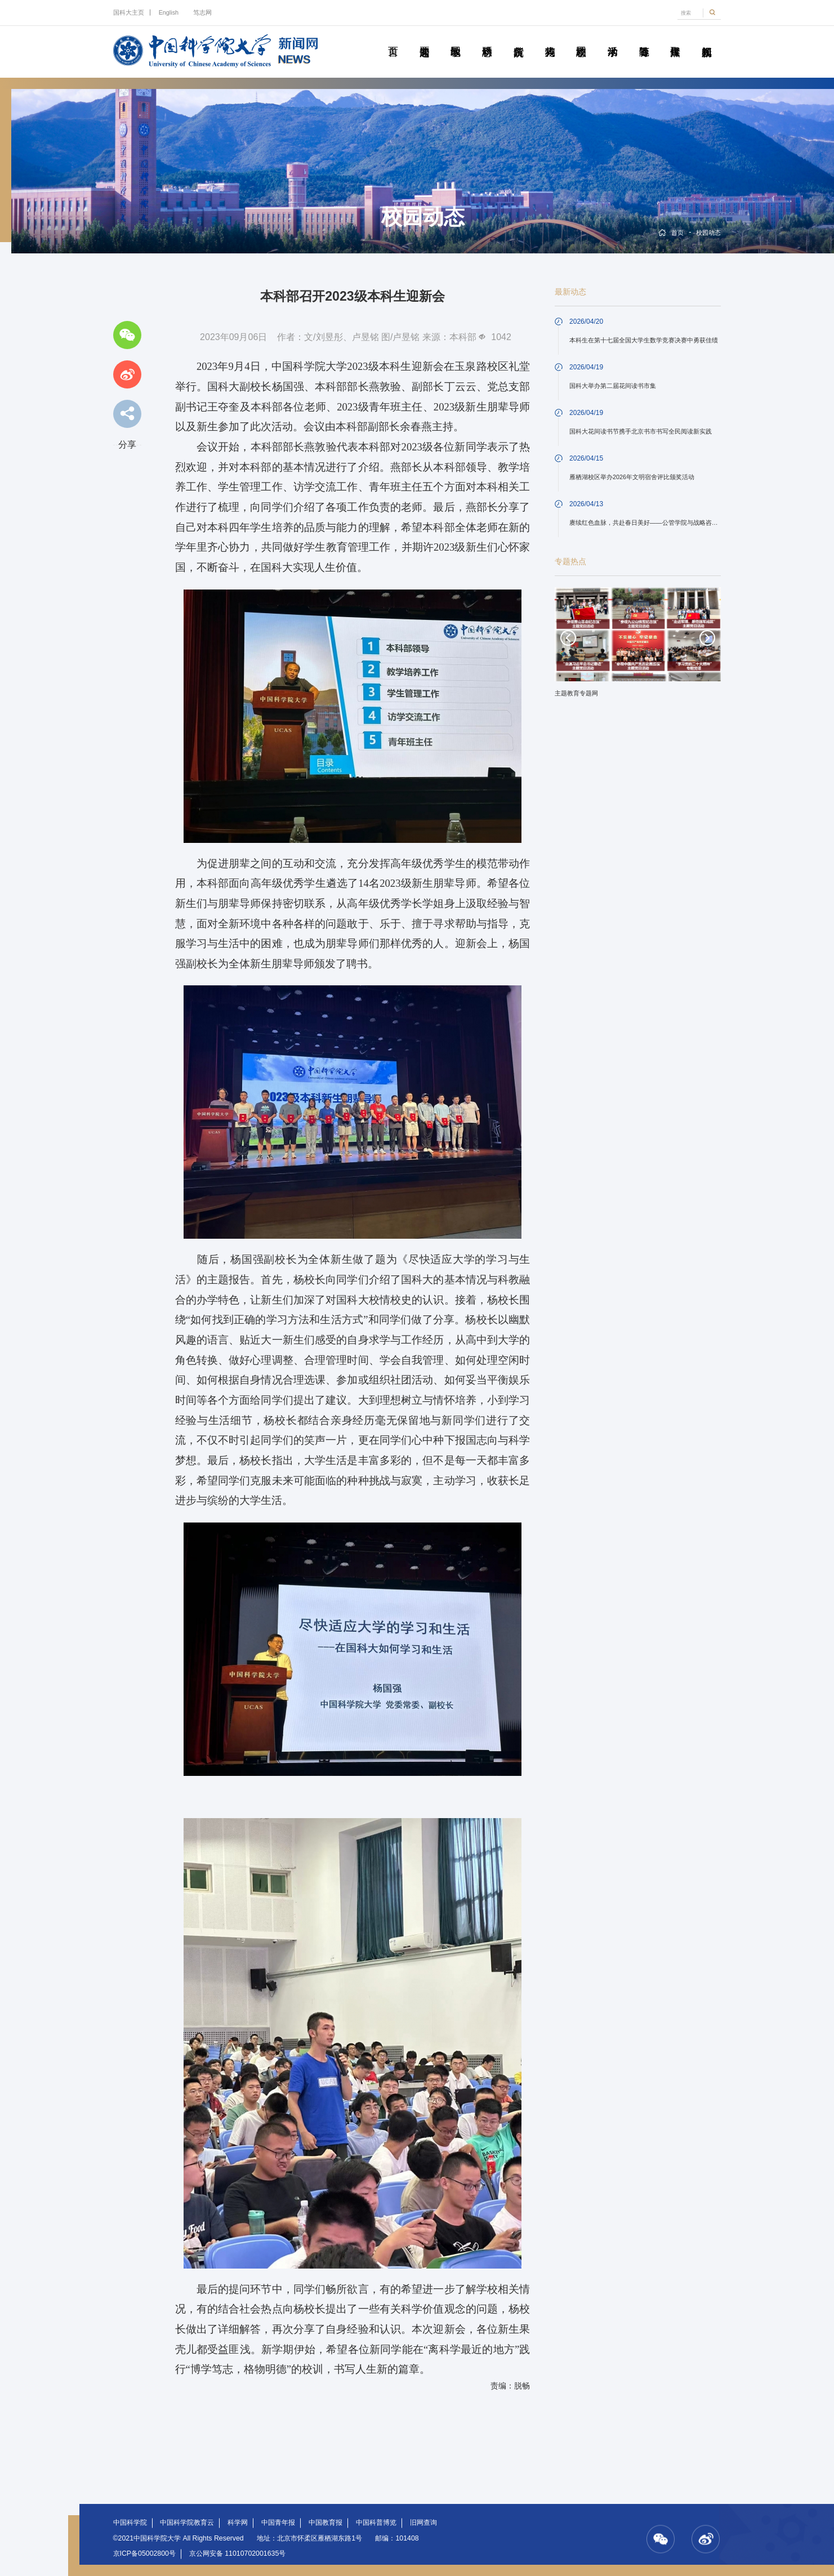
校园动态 (581, 38)
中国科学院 (130, 2522)
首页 (393, 38)
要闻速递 (424, 38)
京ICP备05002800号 (144, 2553)
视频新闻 (706, 38)
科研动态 (487, 38)
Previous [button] (568, 638)
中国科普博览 (376, 2522)
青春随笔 (643, 38)
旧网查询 (423, 2522)
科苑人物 (549, 38)
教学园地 (455, 38)
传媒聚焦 (675, 38)
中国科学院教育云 (187, 2522)
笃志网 (202, 12)
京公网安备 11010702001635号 (237, 2553)
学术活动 (612, 38)
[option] (638, 646)
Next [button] (707, 638)
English (169, 12)
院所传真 (518, 38)
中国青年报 (278, 2522)
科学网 (238, 2522)
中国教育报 (325, 2522)
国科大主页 (128, 12)
